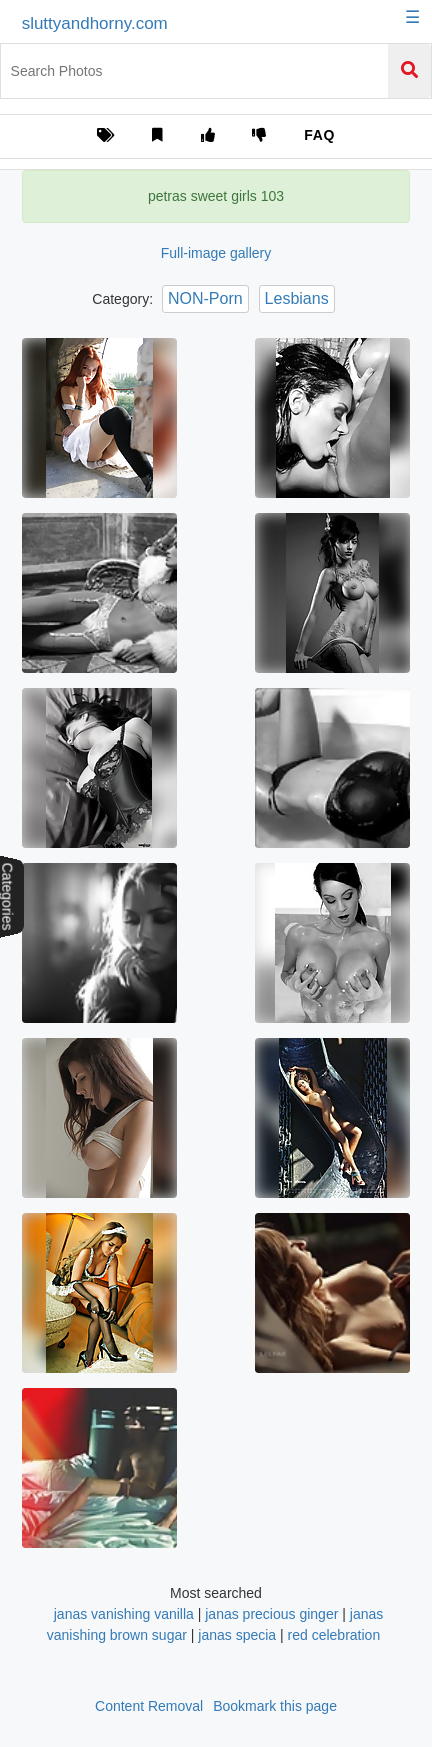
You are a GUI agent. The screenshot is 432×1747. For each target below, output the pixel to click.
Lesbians (297, 298)
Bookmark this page (275, 1706)
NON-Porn (205, 298)
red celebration (334, 1635)
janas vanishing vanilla (124, 1614)
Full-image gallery (216, 253)
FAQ (319, 135)
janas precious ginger (271, 1614)
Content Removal (149, 1706)
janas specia (237, 1635)
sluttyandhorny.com (95, 23)
